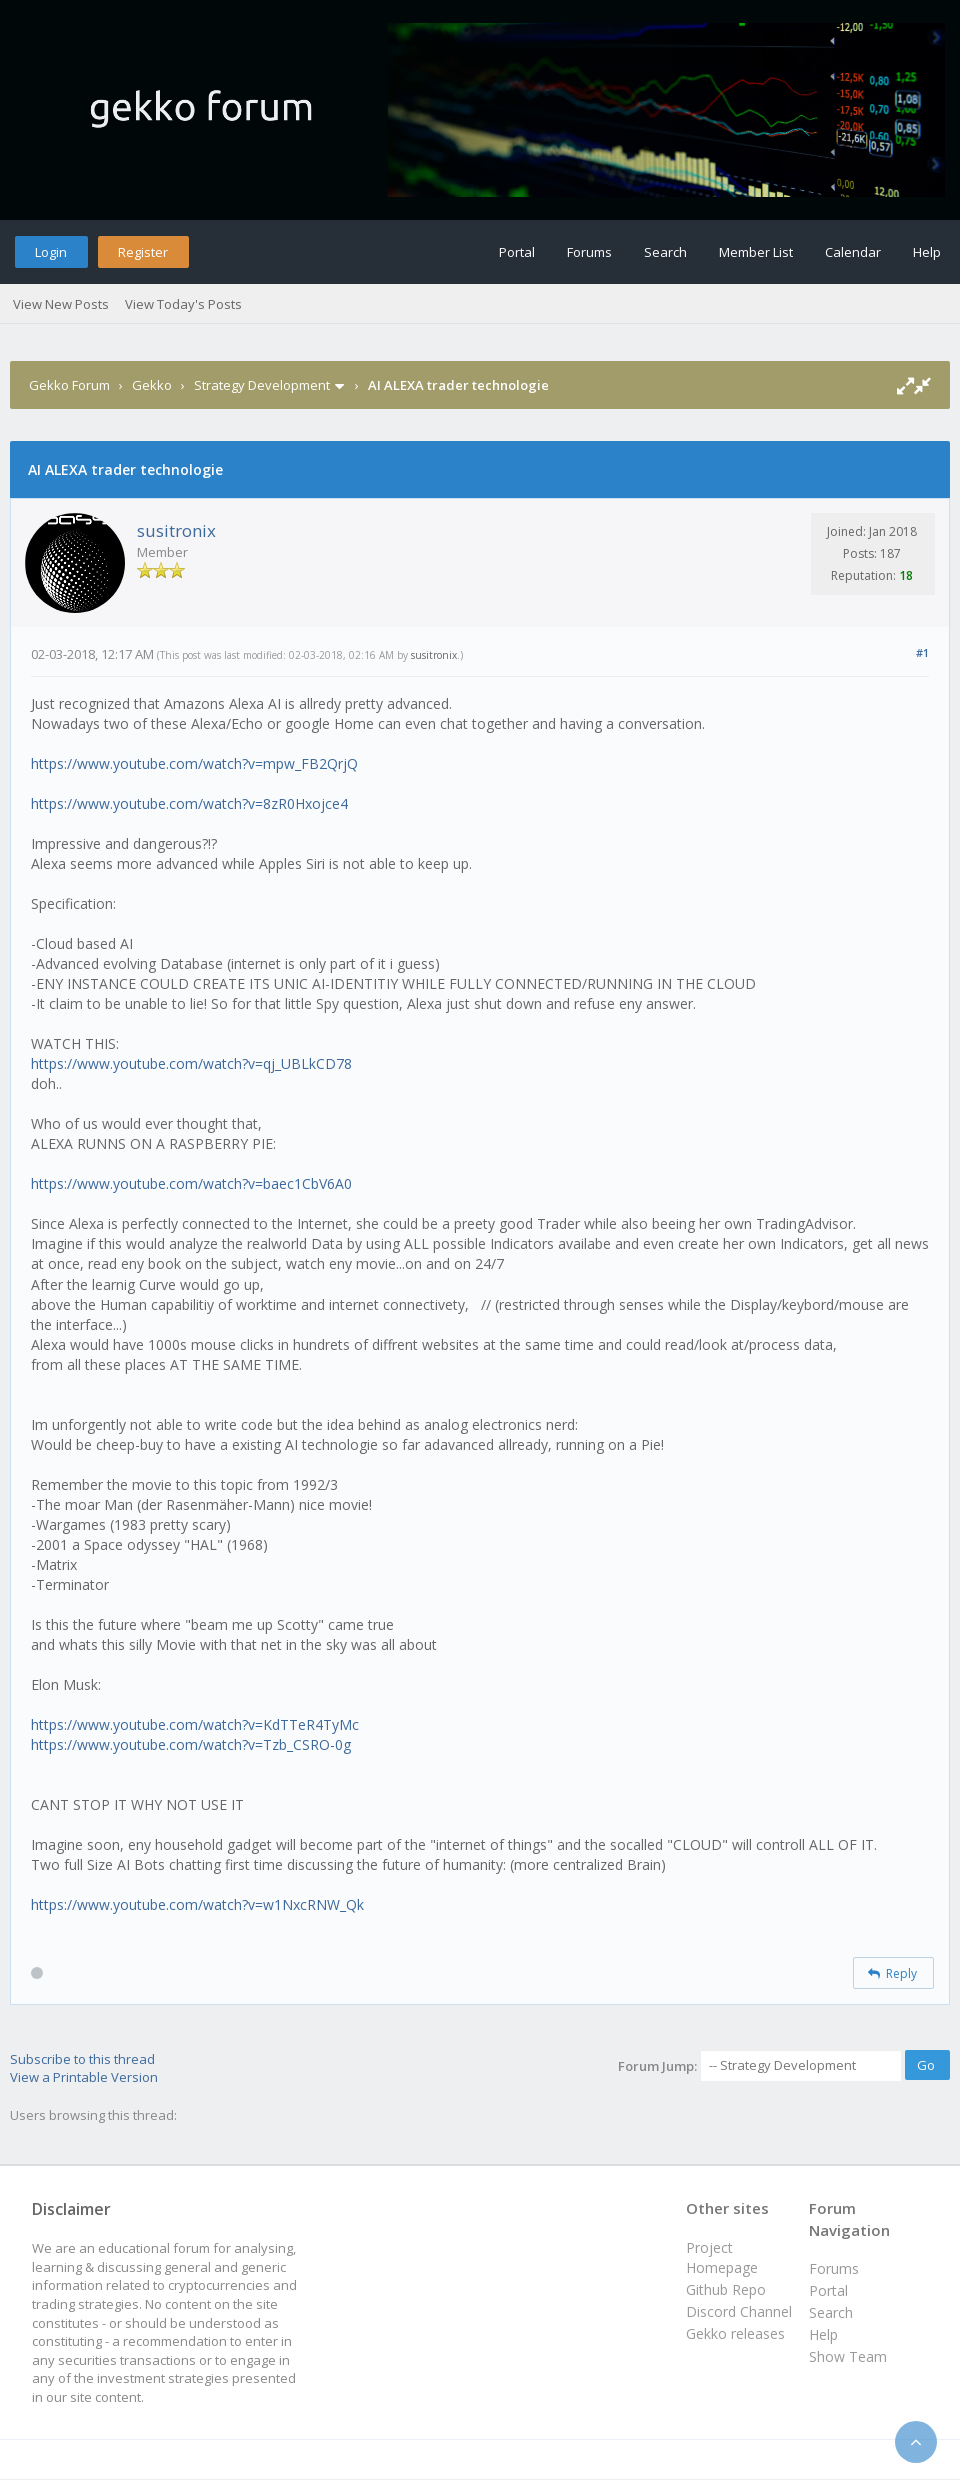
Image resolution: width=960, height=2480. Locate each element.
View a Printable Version (84, 2077)
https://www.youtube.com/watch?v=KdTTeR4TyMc (195, 1724)
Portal (517, 252)
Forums (589, 252)
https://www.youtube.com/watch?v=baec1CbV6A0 (191, 1183)
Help (927, 252)
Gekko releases (735, 2333)
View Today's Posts (183, 304)
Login (51, 252)
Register (143, 252)
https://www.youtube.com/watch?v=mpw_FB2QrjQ (194, 763)
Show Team (848, 2356)
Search (665, 252)
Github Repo (726, 2289)
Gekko (152, 385)
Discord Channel (739, 2311)
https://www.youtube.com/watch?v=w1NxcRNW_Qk (197, 1904)
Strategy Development (262, 385)
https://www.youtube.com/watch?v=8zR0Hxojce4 (189, 803)
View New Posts (61, 304)
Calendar (853, 252)
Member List (756, 252)
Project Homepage (722, 2257)
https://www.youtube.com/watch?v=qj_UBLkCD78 (191, 1063)
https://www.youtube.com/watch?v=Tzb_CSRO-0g (191, 1744)
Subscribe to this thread (82, 2059)
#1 (922, 652)
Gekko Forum (69, 385)
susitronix (176, 530)
